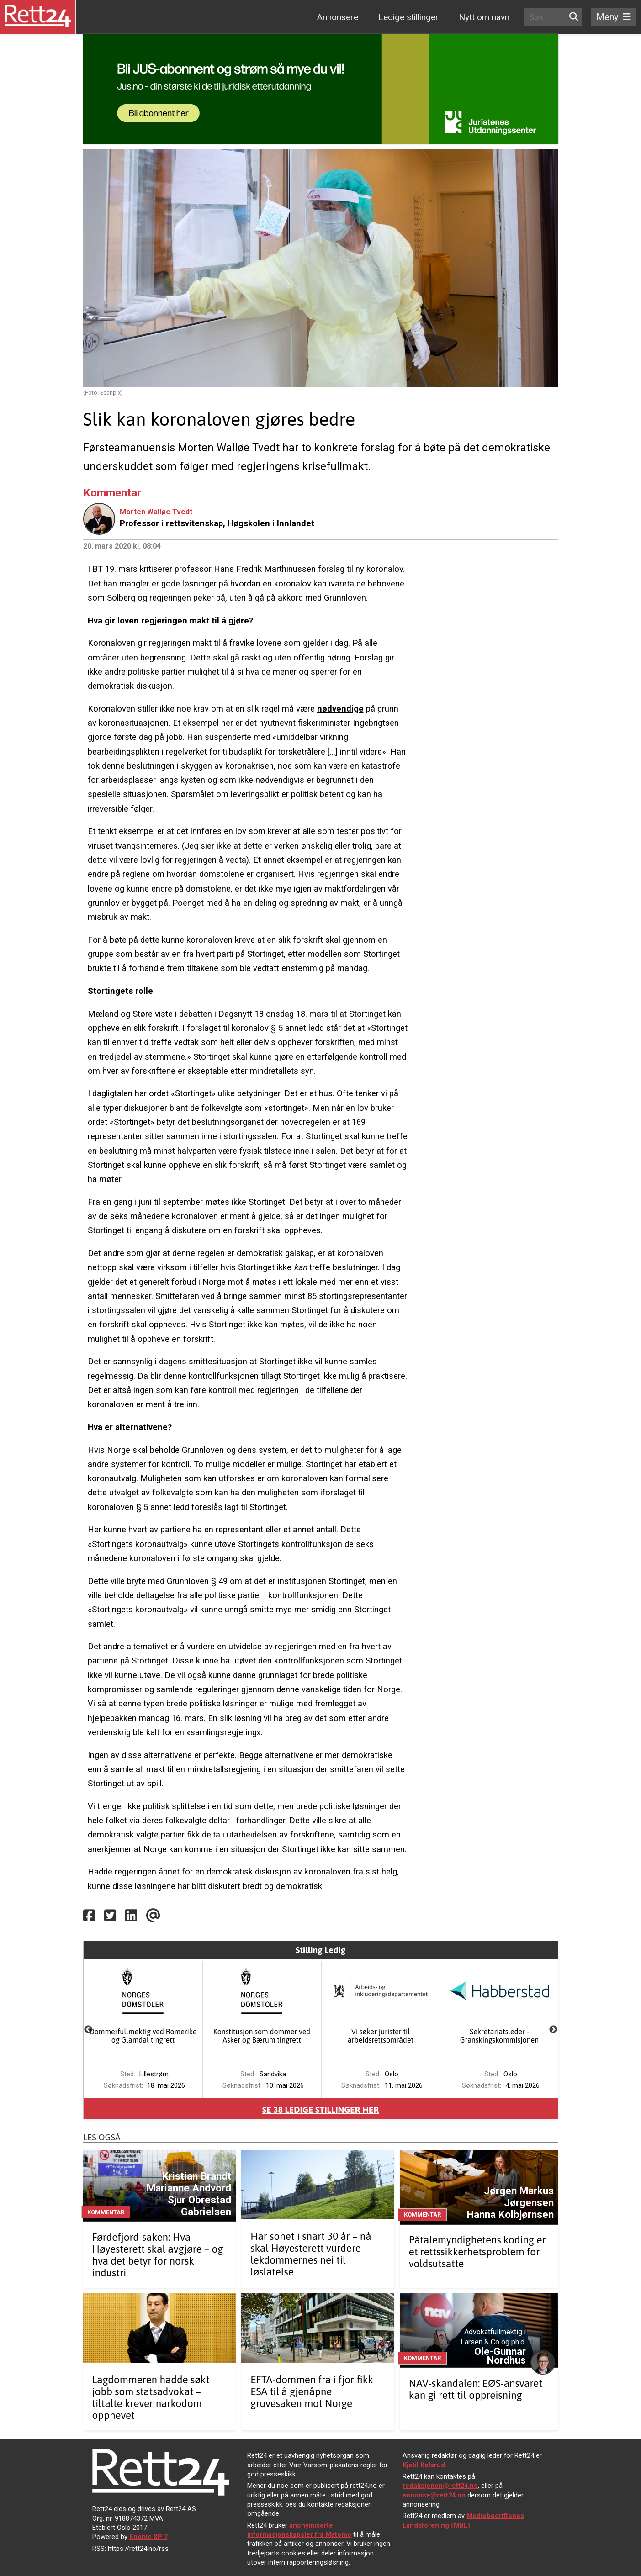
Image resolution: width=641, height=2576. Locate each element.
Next (553, 2029)
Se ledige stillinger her (320, 2110)
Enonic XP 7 (148, 2537)
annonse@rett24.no (434, 2495)
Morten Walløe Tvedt (156, 511)
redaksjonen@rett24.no (440, 2485)
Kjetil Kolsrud (424, 2465)
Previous (88, 2029)
